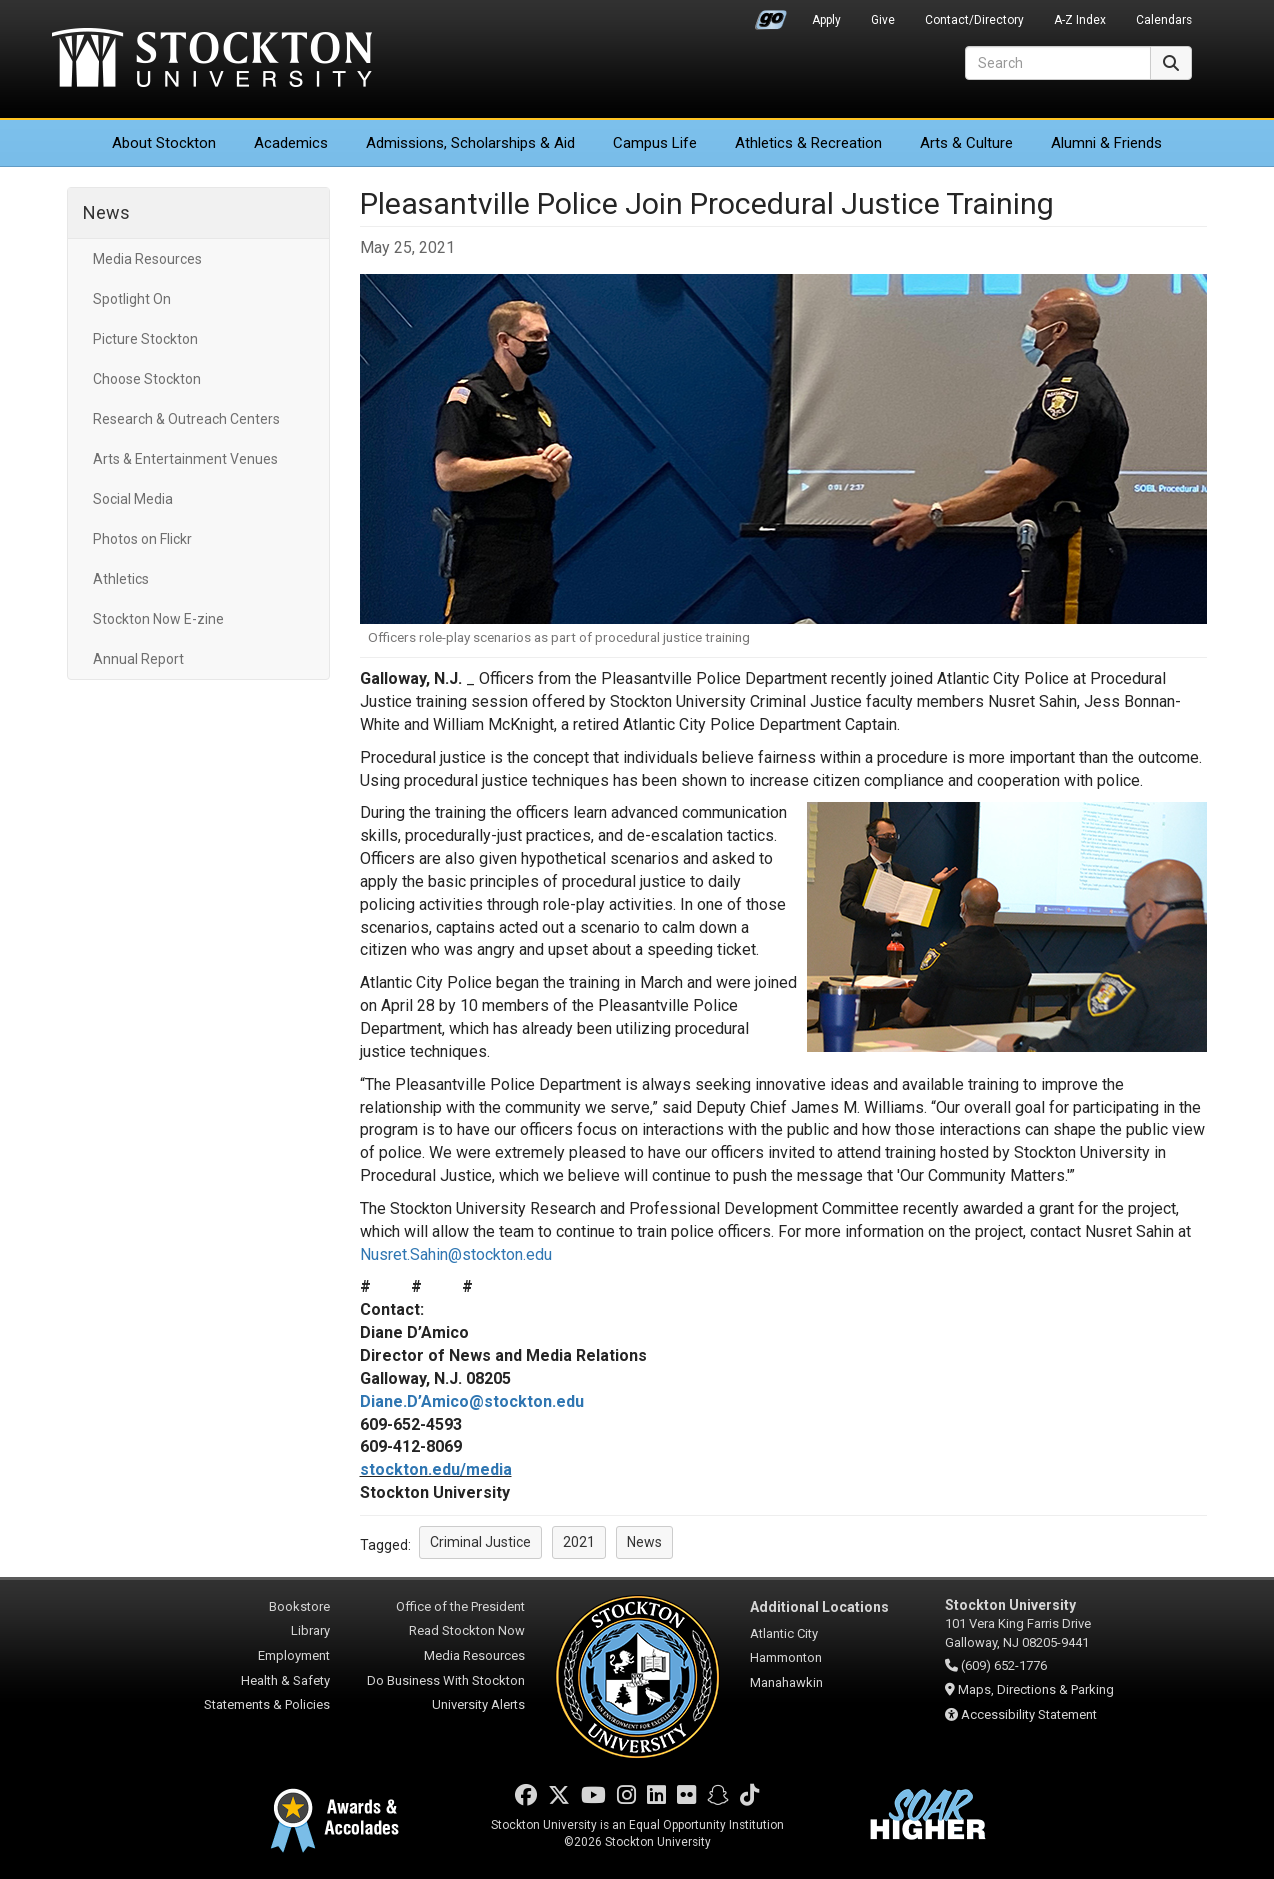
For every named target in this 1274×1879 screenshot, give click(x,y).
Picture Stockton (145, 339)
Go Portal (771, 15)
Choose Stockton (147, 379)
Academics (291, 143)
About (164, 143)
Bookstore (299, 1606)
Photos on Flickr (142, 539)
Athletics (808, 143)
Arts (966, 143)
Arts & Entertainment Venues (185, 459)
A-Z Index (1080, 20)
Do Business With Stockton (446, 1680)
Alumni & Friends (1106, 143)
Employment (294, 1655)
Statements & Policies (267, 1704)
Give (883, 20)
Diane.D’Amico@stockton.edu (472, 1401)
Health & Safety (285, 1680)
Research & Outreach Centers (186, 419)
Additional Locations (819, 1607)
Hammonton (786, 1657)
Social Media (133, 499)
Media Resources (147, 259)
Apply (826, 20)
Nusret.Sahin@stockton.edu (456, 1254)
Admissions (470, 143)
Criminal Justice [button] (480, 1542)
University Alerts (478, 1704)
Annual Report (138, 659)
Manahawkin (786, 1682)
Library (310, 1630)
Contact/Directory (974, 20)
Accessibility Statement (1029, 1714)
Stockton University (212, 60)
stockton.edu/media (436, 1469)
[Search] (1058, 63)
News (106, 212)
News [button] (644, 1542)
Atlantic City (784, 1633)
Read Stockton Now (467, 1630)
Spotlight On (132, 299)
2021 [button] (579, 1542)
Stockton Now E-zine (158, 619)
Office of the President (460, 1606)
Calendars (1164, 20)
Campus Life (655, 143)
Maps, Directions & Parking (1036, 1689)
